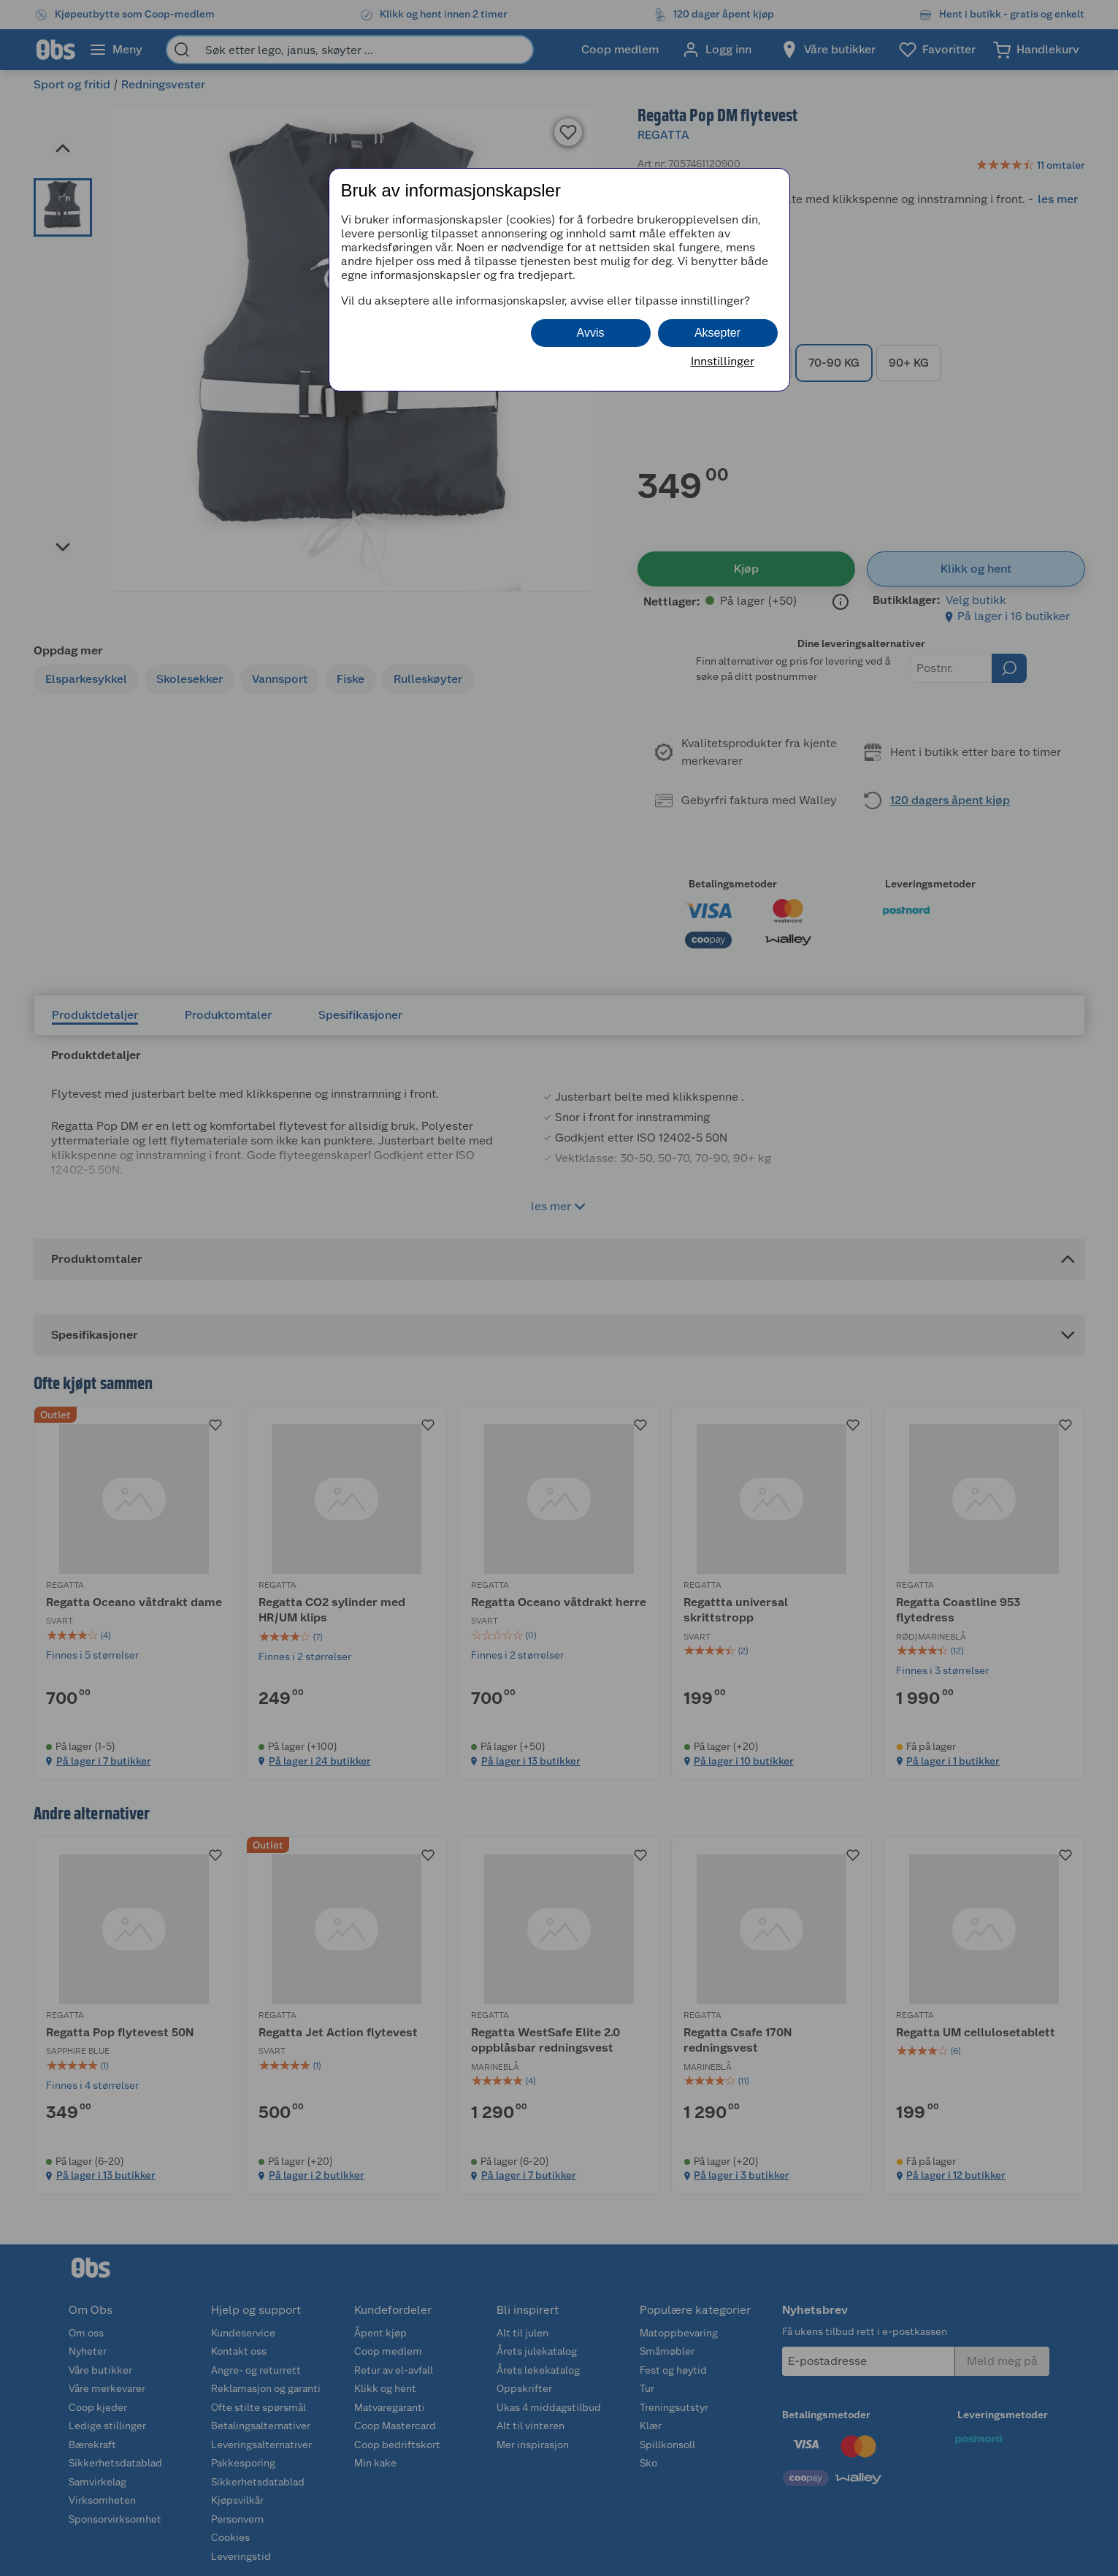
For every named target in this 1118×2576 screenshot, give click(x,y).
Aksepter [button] (717, 332)
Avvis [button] (591, 332)
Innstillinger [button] (722, 361)
